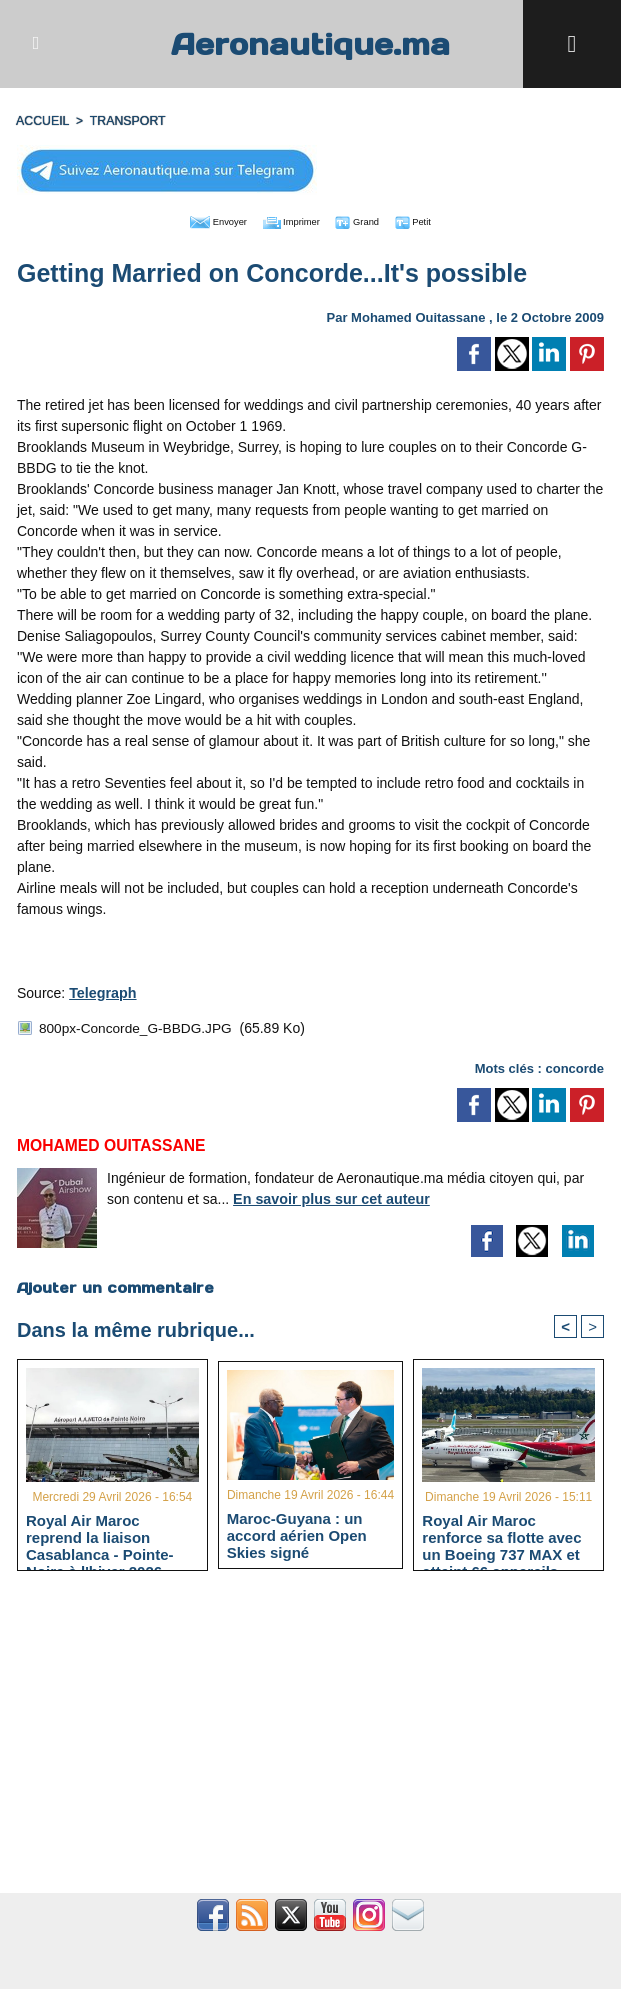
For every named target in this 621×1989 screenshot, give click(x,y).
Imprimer (287, 220)
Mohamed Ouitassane (418, 315)
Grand (371, 220)
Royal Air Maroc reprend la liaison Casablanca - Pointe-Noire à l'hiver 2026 (100, 1535)
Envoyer (196, 220)
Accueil (42, 121)
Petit (438, 220)
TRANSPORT (125, 121)
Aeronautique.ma (311, 43)
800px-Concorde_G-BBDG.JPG (138, 1026)
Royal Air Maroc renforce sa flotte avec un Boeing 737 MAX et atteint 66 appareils (501, 1535)
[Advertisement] (310, 1741)
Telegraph (102, 991)
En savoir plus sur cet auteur (329, 1195)
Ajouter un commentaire (114, 1284)
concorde (574, 1064)
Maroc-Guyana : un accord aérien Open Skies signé (297, 1533)
